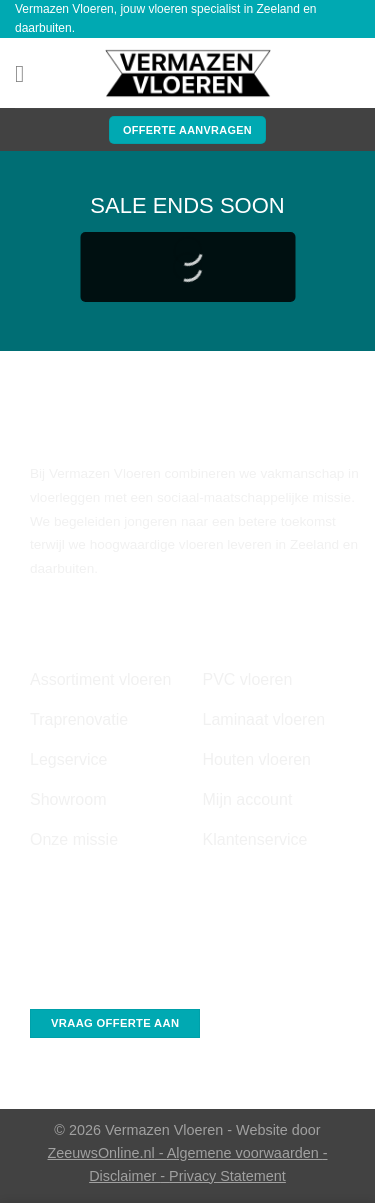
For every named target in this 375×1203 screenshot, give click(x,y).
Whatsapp (60, 979)
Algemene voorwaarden (245, 1153)
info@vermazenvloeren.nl (107, 936)
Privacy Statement (227, 1176)
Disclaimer (124, 1176)
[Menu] (27, 73)
